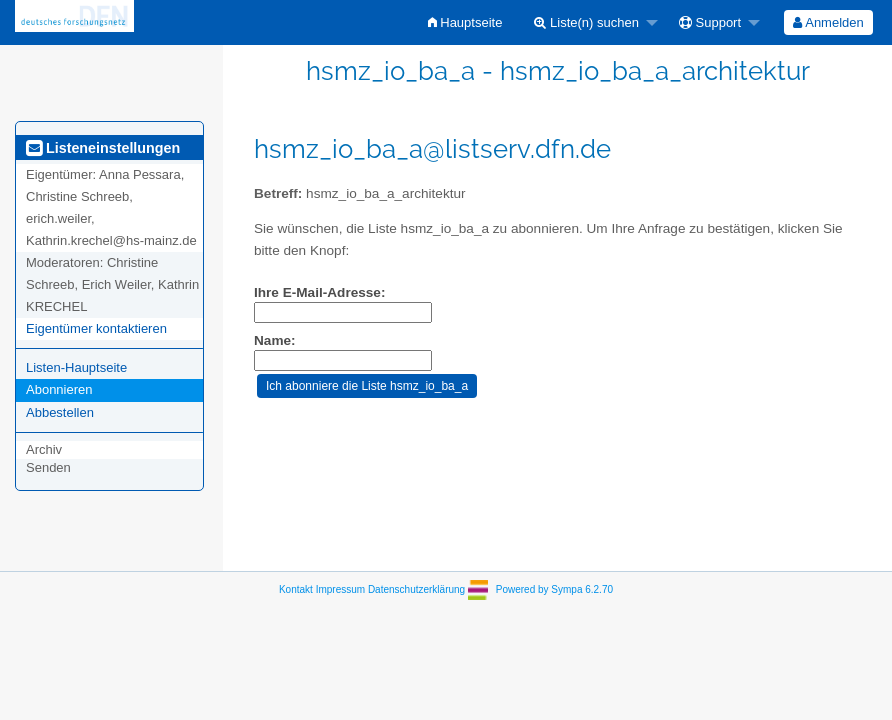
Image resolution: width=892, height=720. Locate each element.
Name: (275, 340)
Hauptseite (465, 22)
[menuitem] (465, 22)
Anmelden (828, 22)
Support (710, 22)
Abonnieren (59, 389)
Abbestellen (60, 412)
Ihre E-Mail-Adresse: (319, 292)
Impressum (340, 589)
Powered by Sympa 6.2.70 (554, 589)
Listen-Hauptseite (76, 367)
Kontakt (296, 589)
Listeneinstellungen (103, 148)
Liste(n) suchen (586, 22)
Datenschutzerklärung (416, 589)
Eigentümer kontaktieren (96, 328)
